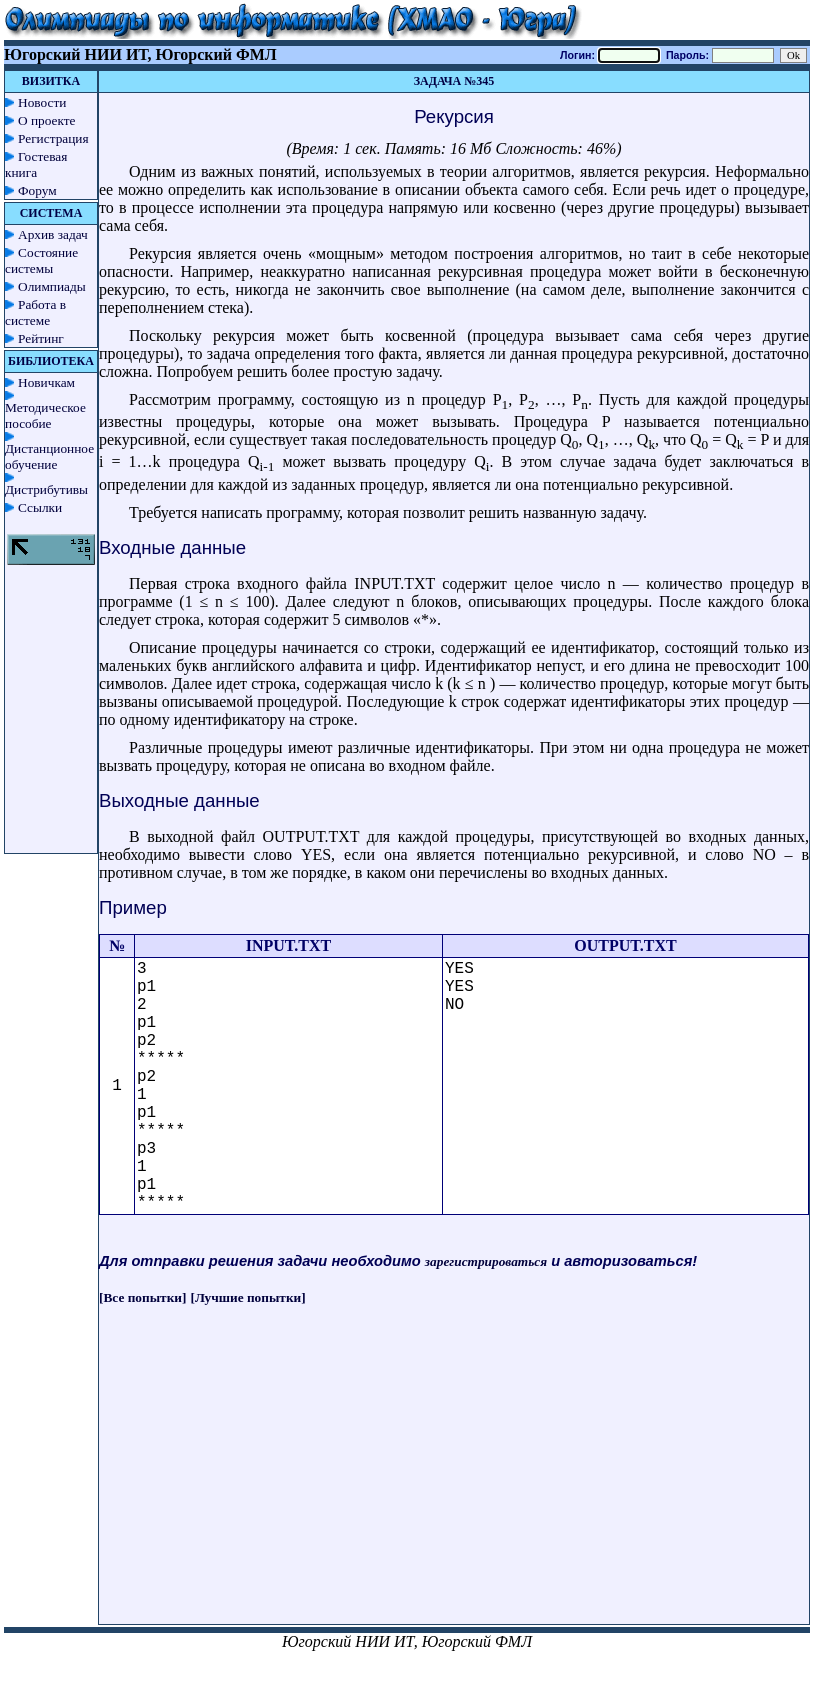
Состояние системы (41, 260)
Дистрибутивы (46, 489)
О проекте (47, 120)
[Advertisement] (454, 1484)
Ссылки (40, 507)
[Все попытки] (142, 1297)
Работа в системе (35, 312)
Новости (42, 102)
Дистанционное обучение (49, 456)
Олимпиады (52, 286)
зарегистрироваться (486, 1261)
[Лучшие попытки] (248, 1297)
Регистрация (53, 138)
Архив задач (53, 234)
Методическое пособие (45, 415)
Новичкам (46, 382)
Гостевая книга (36, 164)
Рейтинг (41, 338)
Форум (37, 190)
